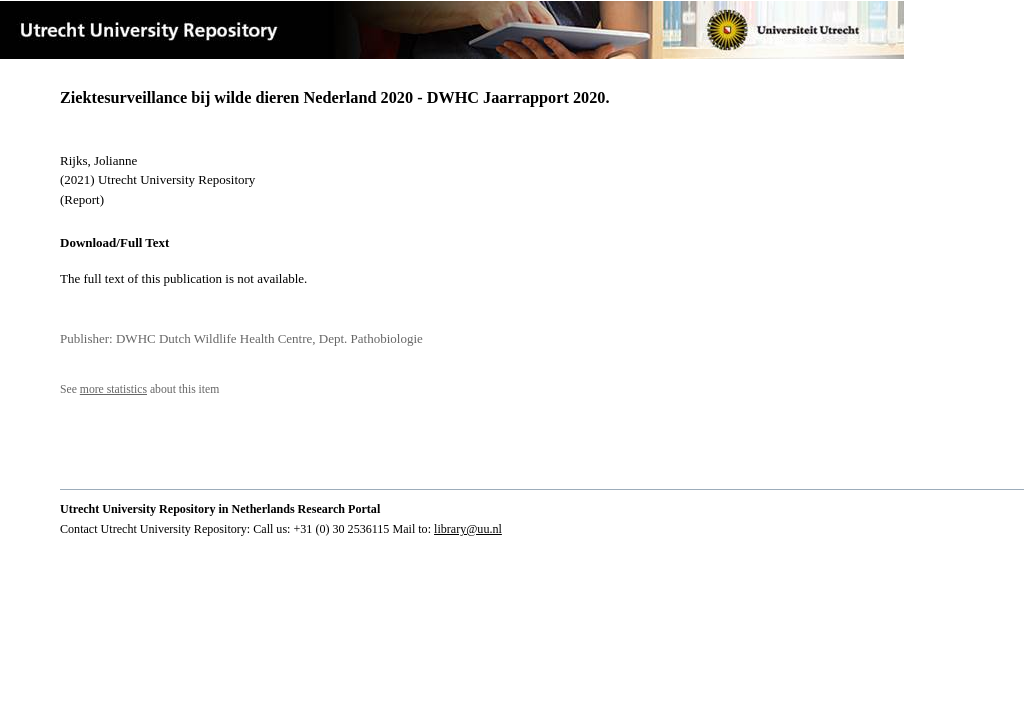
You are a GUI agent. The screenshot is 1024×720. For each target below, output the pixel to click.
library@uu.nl (468, 529)
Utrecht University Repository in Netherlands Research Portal (220, 509)
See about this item (139, 389)
